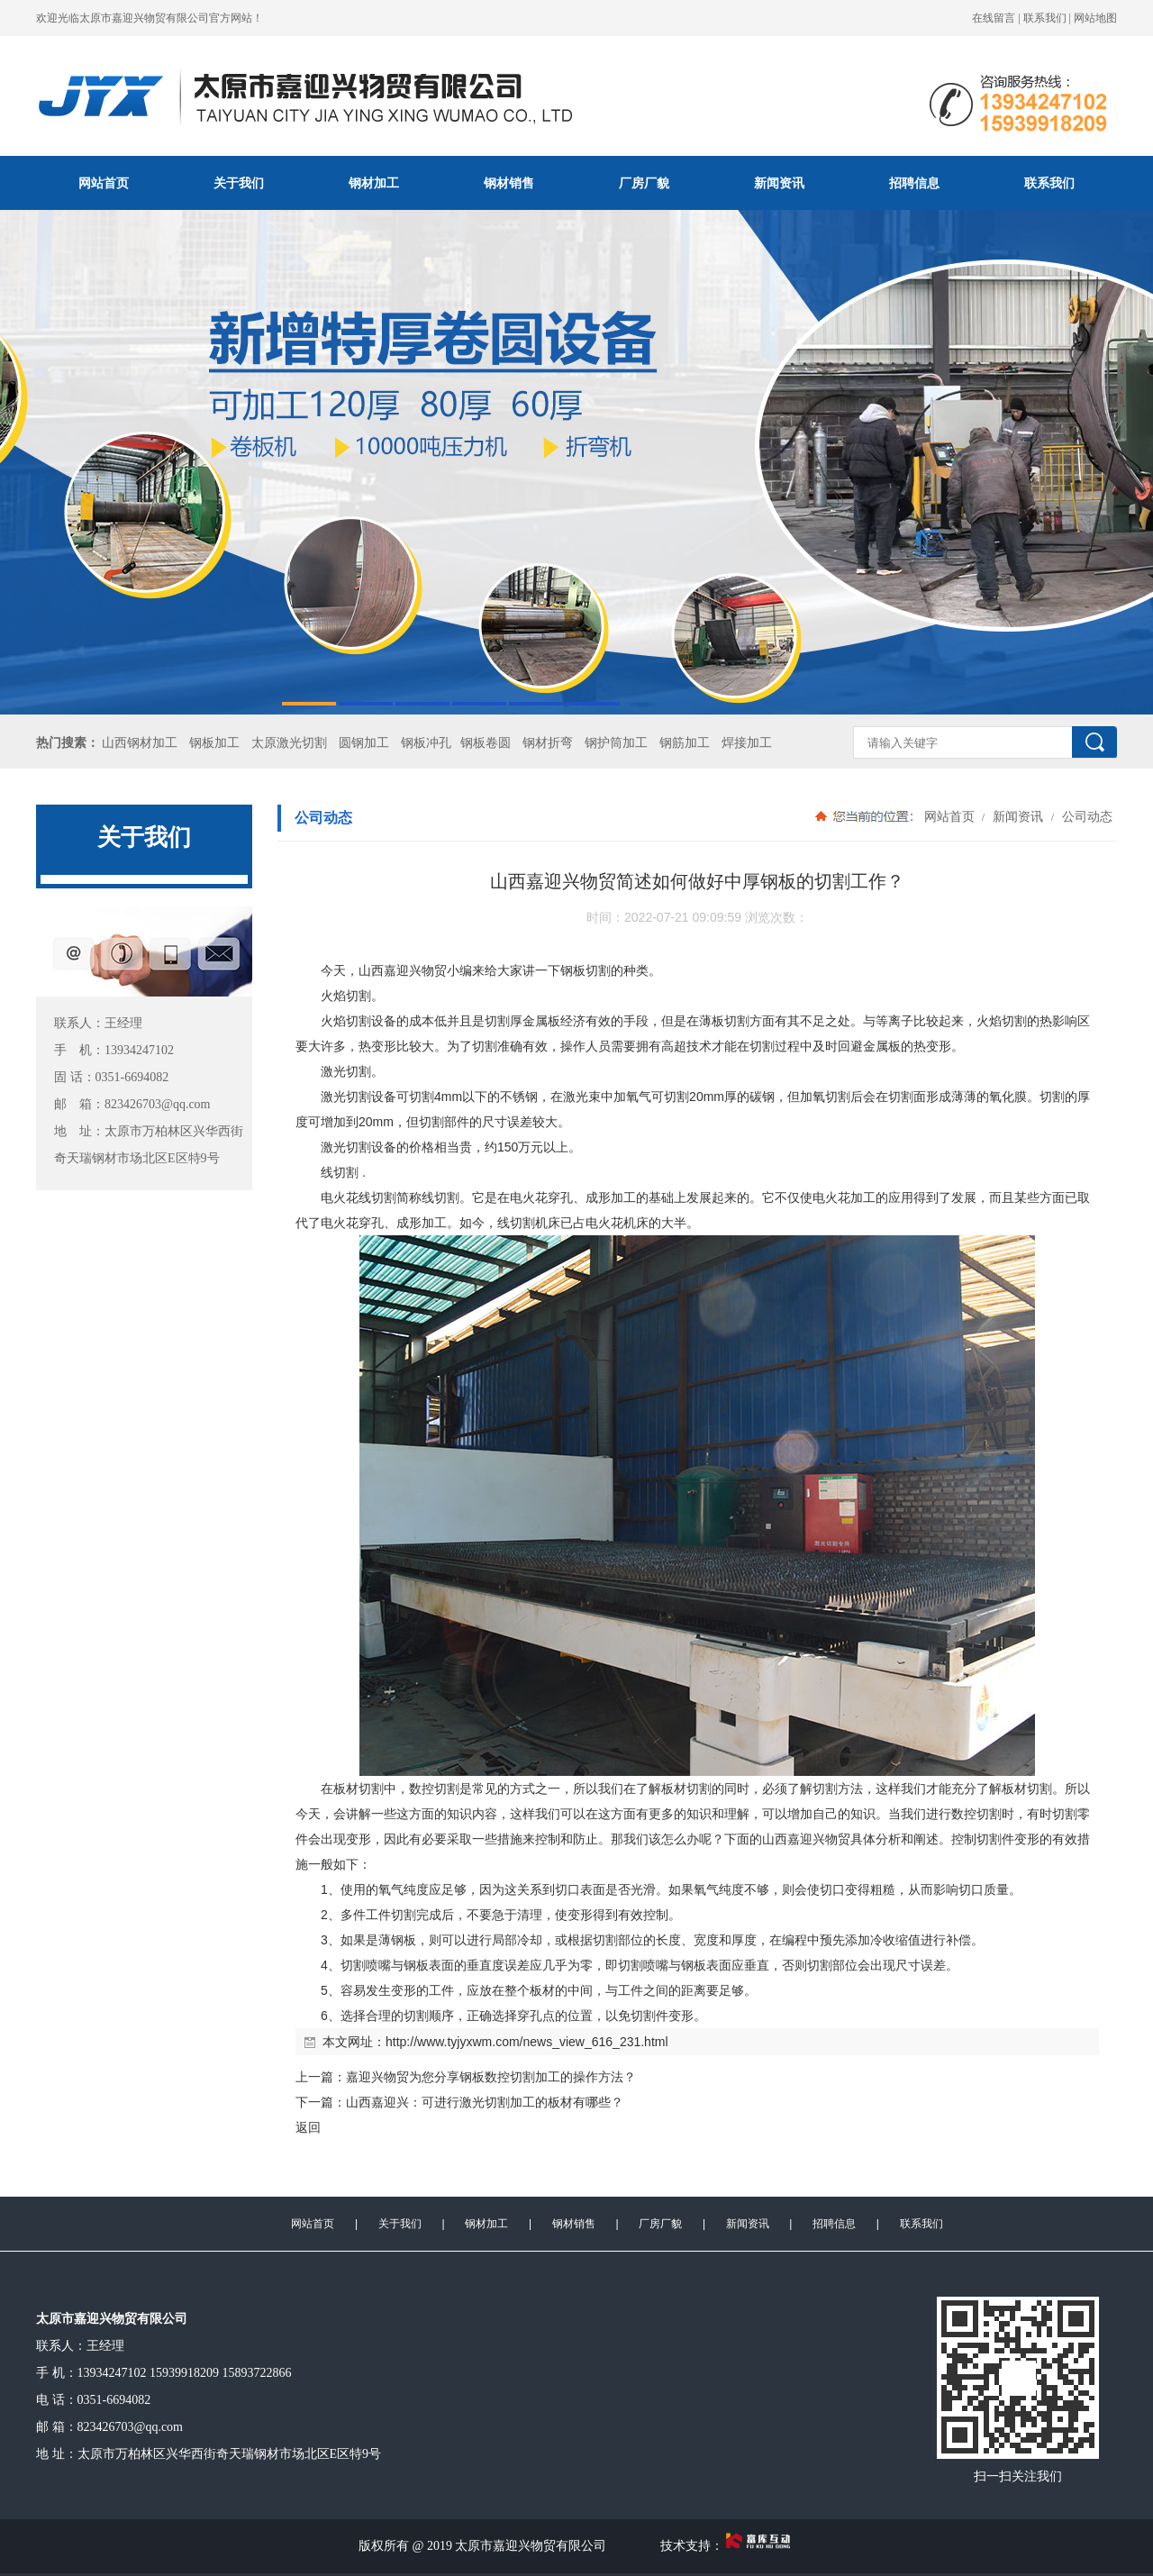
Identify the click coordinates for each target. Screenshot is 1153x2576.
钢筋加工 (684, 743)
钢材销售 (509, 183)
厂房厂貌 (644, 183)
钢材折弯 (547, 743)
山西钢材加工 (139, 743)
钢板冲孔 (426, 743)
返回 (308, 2127)
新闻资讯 (779, 183)
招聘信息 (914, 183)
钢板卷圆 (485, 743)
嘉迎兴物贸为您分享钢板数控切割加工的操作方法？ (491, 2077)
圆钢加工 (364, 743)
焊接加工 (747, 743)
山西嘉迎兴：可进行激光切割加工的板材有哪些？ (484, 2102)
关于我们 (238, 183)
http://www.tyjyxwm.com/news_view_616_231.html (527, 2041)
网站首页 (103, 183)
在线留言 (993, 18)
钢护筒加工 (616, 743)
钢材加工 (374, 183)
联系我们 (1045, 18)
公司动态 (1085, 816)
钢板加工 (214, 743)
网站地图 (1095, 18)
